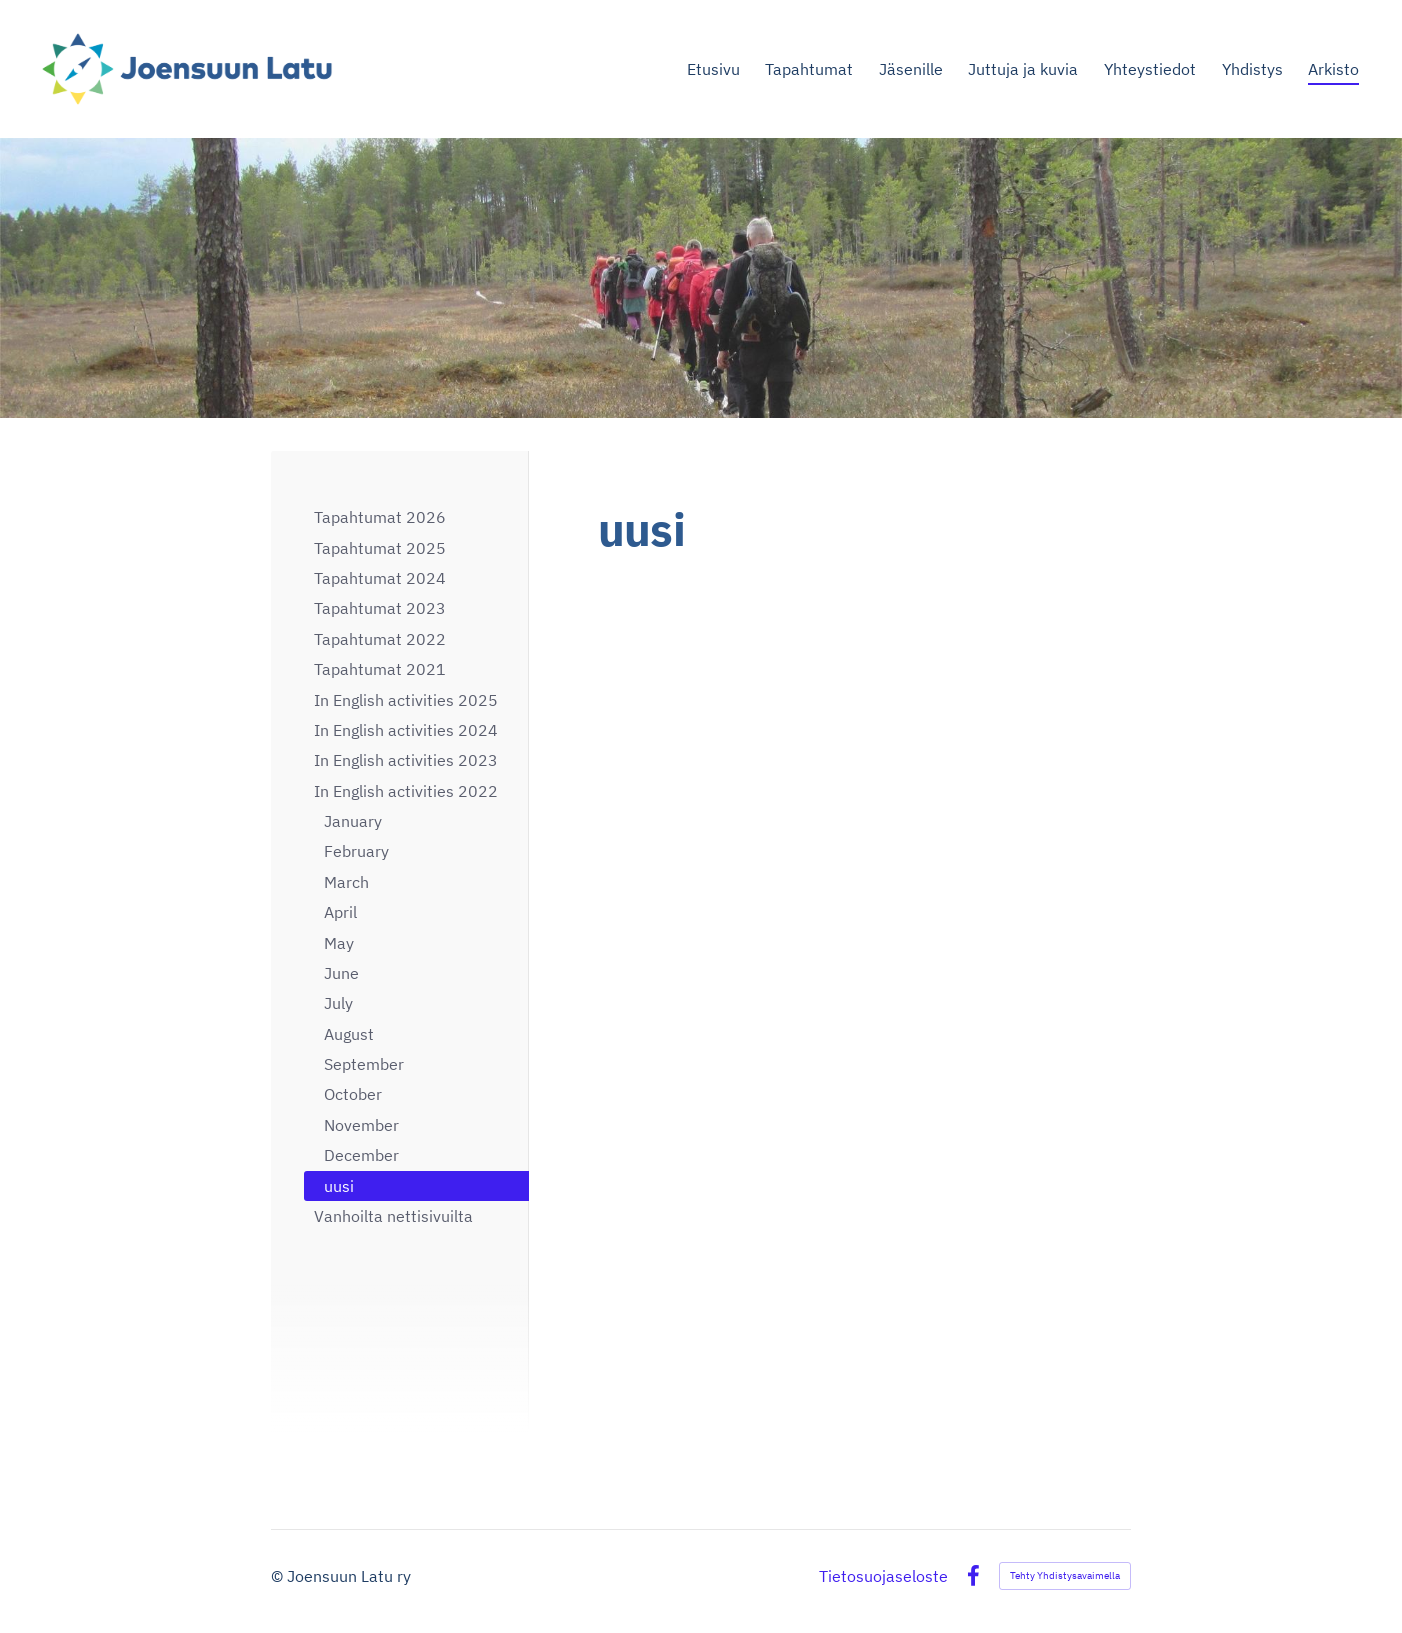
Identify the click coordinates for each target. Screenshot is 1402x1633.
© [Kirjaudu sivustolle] (279, 1576)
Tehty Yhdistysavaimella (1065, 1575)
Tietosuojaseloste (883, 1576)
